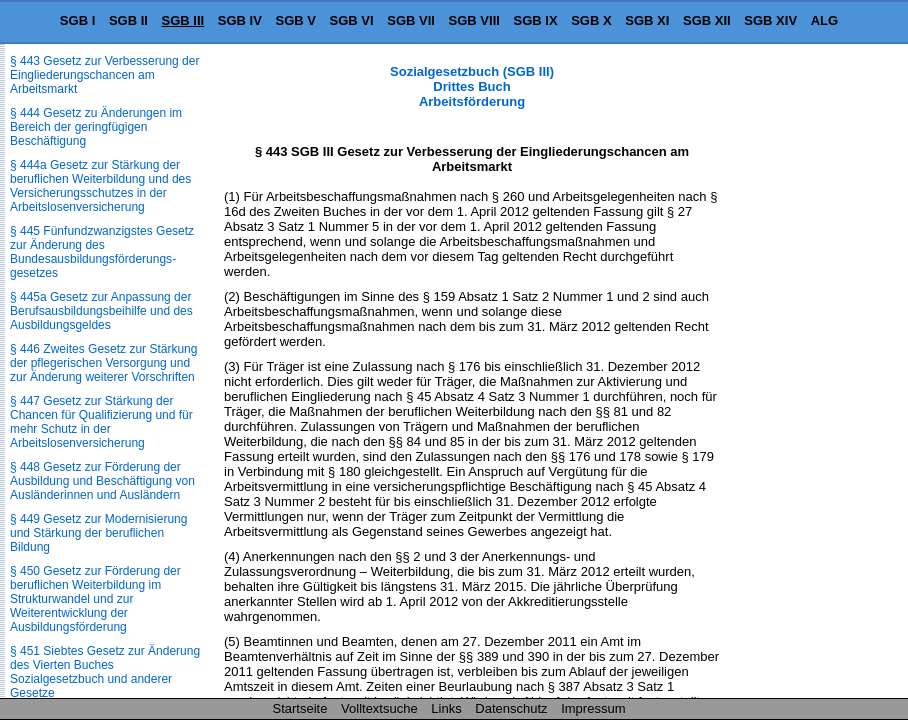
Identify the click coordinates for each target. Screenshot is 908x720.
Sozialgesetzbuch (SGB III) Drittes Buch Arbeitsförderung (472, 86)
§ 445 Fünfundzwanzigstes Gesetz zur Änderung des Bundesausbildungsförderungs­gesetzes (102, 252)
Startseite (300, 708)
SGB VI (352, 20)
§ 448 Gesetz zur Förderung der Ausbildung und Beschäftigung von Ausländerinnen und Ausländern (102, 481)
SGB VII (411, 20)
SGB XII (707, 20)
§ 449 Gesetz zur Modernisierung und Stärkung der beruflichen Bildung (98, 533)
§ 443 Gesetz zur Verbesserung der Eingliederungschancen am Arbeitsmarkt (104, 75)
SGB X (591, 20)
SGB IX (536, 20)
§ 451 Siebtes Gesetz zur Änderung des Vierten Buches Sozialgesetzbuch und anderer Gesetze (105, 672)
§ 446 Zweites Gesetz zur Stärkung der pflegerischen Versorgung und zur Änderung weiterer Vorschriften (103, 363)
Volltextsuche (379, 708)
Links (446, 708)
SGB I (77, 20)
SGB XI (647, 20)
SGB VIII (474, 20)
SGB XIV (770, 20)
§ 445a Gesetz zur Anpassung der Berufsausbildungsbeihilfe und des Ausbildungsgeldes (101, 311)
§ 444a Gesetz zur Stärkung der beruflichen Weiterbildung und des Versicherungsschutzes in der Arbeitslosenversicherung (100, 186)
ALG (824, 20)
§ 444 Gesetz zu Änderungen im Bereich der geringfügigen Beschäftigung (96, 127)
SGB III (183, 20)
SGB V (295, 20)
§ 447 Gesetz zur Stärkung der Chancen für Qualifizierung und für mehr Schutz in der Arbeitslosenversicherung (101, 422)
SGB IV (240, 20)
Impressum (593, 708)
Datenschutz (511, 708)
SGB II (128, 20)
